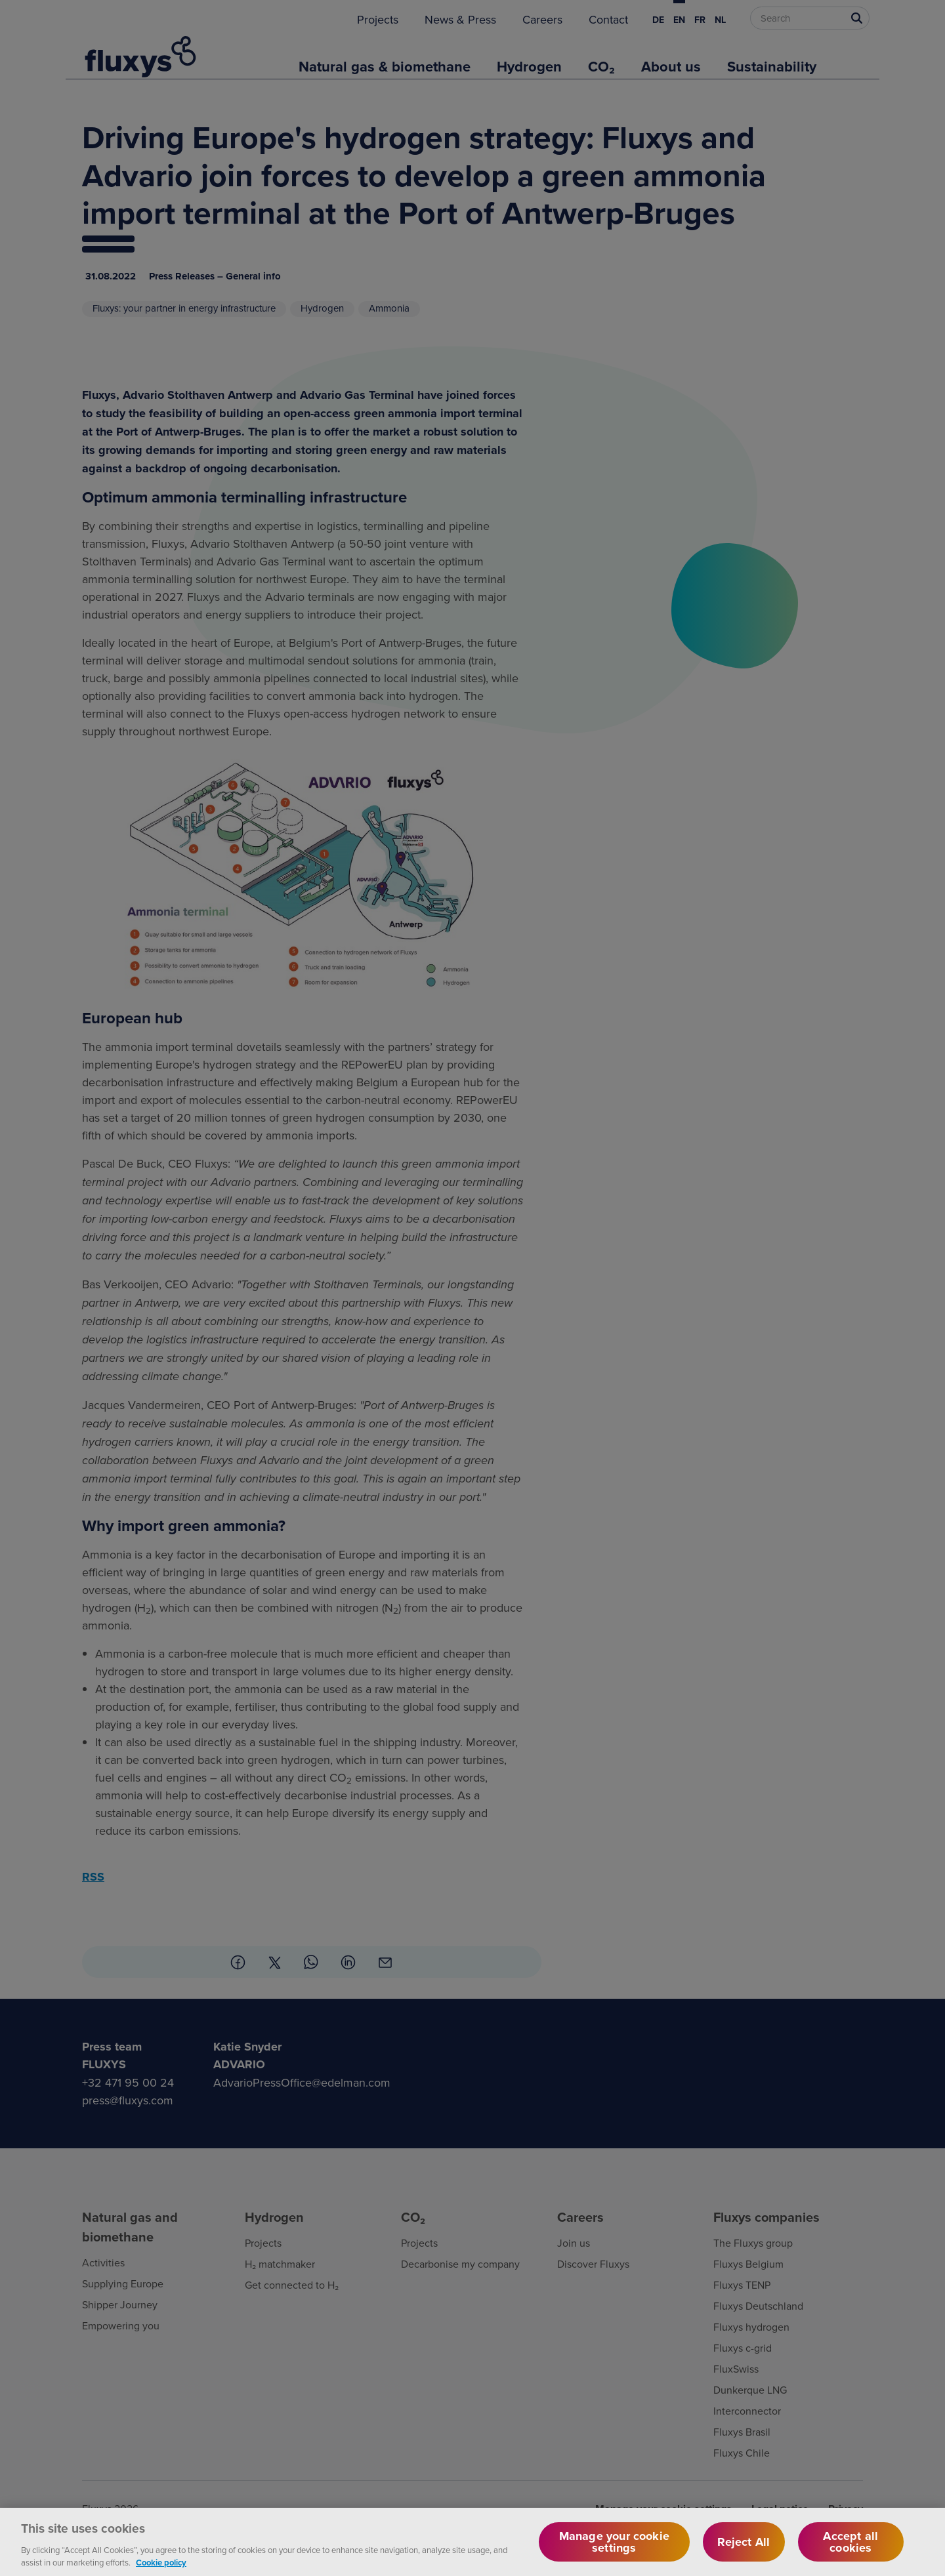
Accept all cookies (850, 2551)
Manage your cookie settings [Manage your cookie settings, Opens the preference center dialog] (614, 2551)
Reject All (743, 2551)
